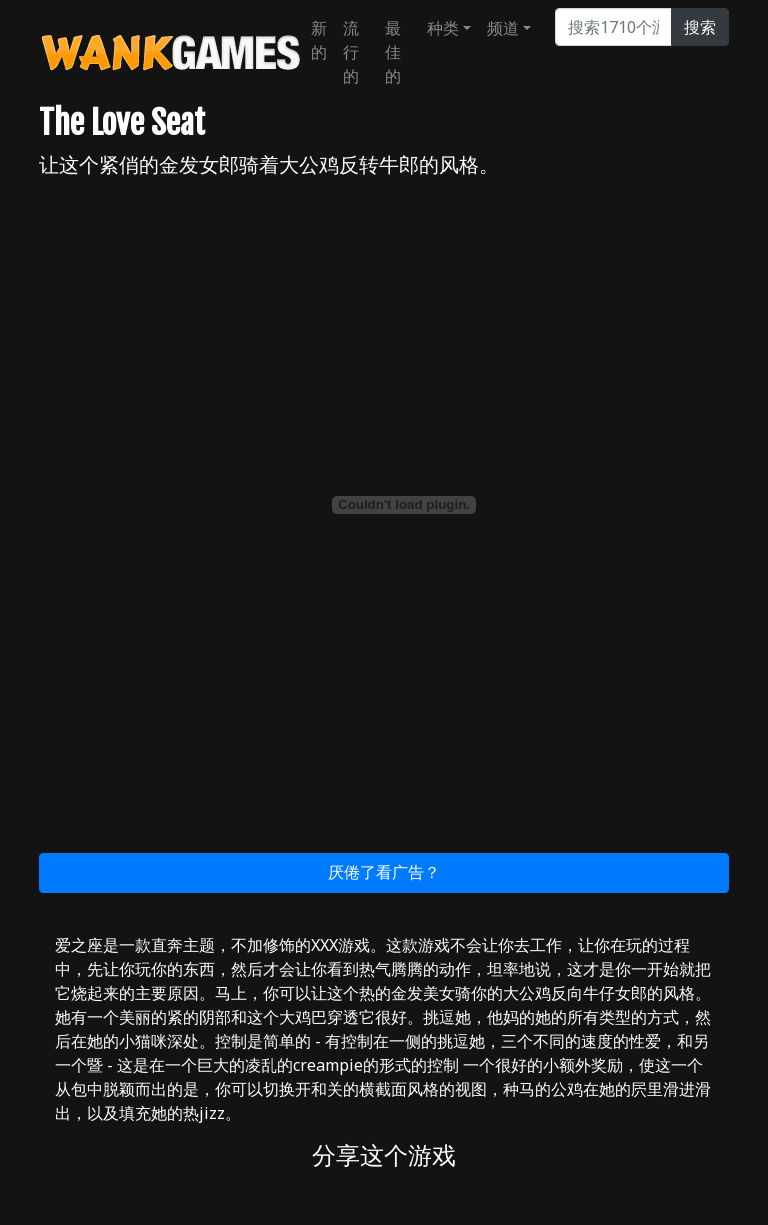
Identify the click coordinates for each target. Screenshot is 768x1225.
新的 (319, 40)
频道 (503, 28)
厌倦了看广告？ (384, 872)
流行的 (351, 52)
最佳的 (393, 52)
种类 (443, 28)
